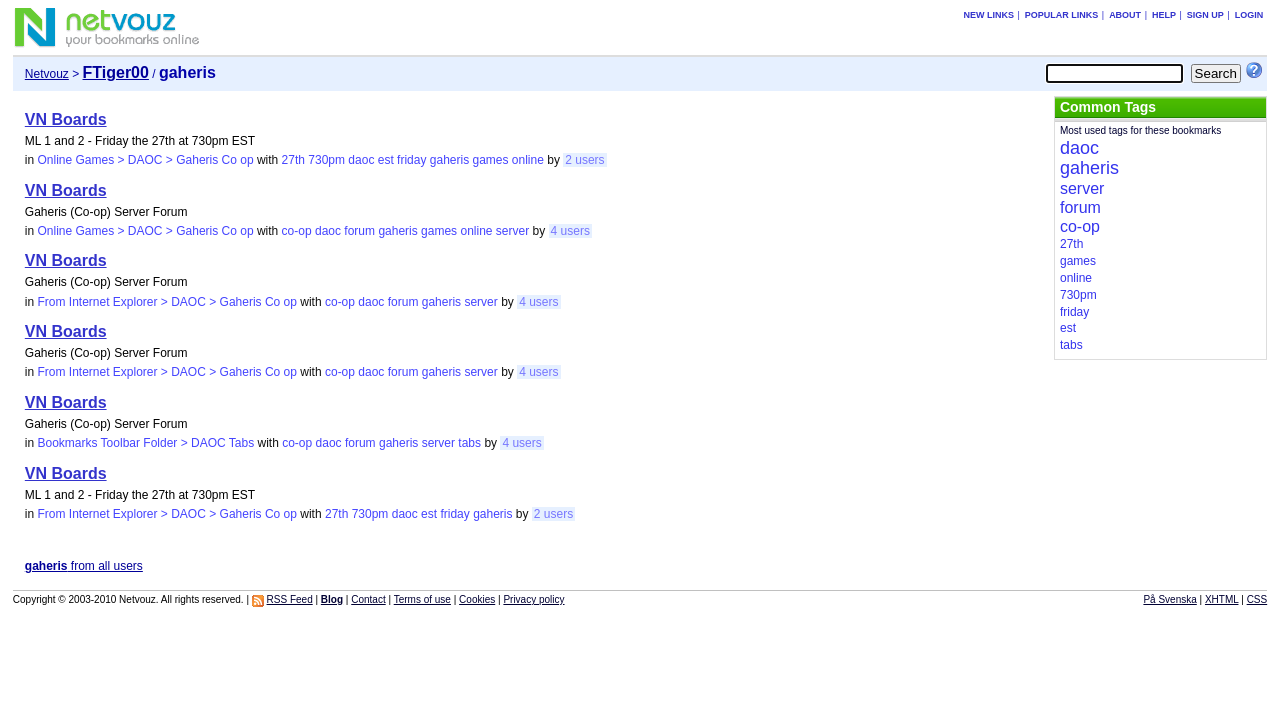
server (512, 231)
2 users (584, 160)
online (528, 160)
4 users (570, 231)
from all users (84, 566)
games (490, 160)
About (1125, 15)
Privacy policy (533, 599)
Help (1164, 15)
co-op (297, 231)
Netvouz (47, 74)
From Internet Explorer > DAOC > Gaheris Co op (166, 302)
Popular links (1062, 15)
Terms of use (422, 599)
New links (988, 15)
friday (411, 160)
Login (1249, 15)
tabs (469, 443)
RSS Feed (290, 599)
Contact (368, 599)
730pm (326, 160)
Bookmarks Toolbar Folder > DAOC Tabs (145, 443)
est (386, 160)
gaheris (449, 160)
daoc (361, 160)
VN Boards (66, 119)
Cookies (477, 599)
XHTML (1222, 599)
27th (293, 160)
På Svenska (1169, 599)
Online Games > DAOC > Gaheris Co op (145, 160)
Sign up (1205, 15)
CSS (1257, 599)
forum (359, 231)
